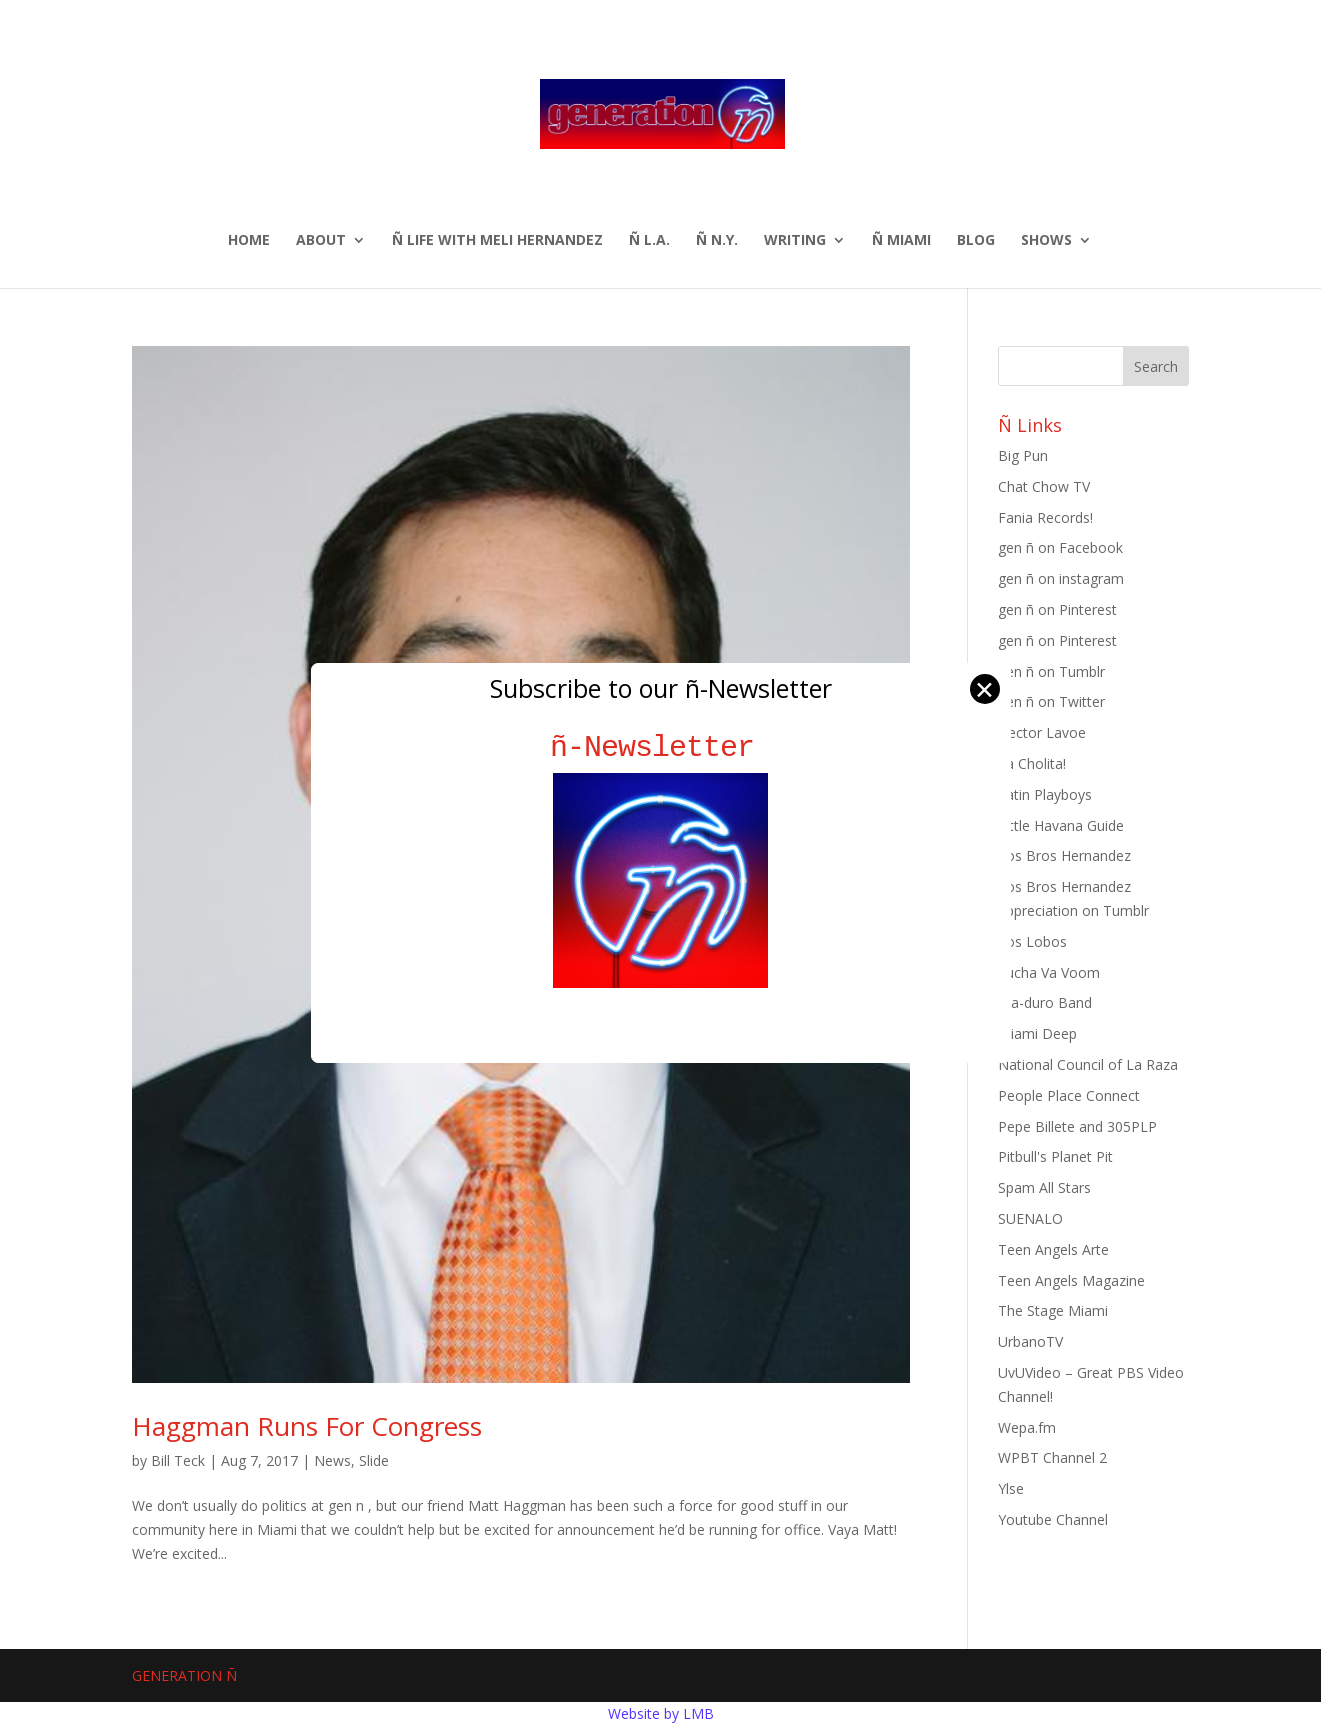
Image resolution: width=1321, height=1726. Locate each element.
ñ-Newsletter (660, 747)
